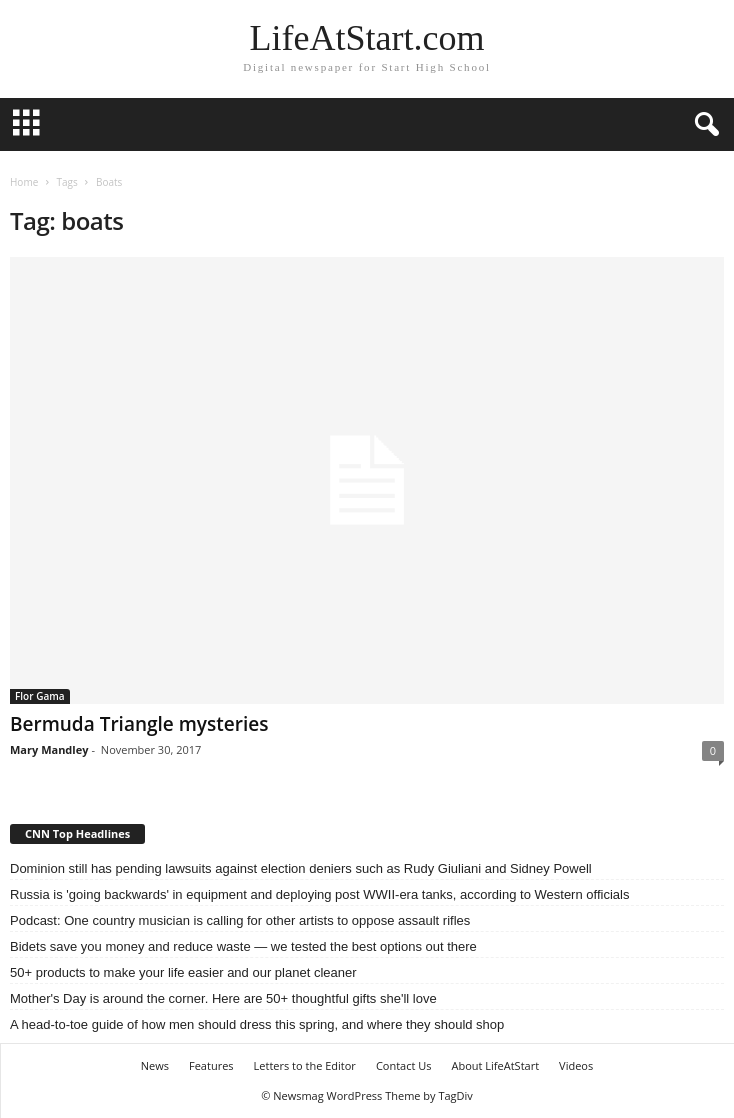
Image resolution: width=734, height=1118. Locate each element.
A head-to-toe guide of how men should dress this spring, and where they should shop (257, 1024)
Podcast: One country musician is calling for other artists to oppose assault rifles (240, 920)
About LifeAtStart (496, 1065)
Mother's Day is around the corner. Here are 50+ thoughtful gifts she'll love (223, 998)
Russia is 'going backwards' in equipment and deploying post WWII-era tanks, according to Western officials (319, 894)
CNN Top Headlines (77, 833)
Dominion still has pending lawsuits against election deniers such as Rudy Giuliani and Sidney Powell (301, 868)
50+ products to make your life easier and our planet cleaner (183, 972)
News (155, 1065)
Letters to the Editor (305, 1065)
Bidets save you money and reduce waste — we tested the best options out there (243, 946)
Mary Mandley (49, 749)
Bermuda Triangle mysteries (139, 724)
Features (211, 1065)
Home (24, 182)
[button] (703, 125)
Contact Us (404, 1065)
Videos (576, 1065)
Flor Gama (40, 696)
